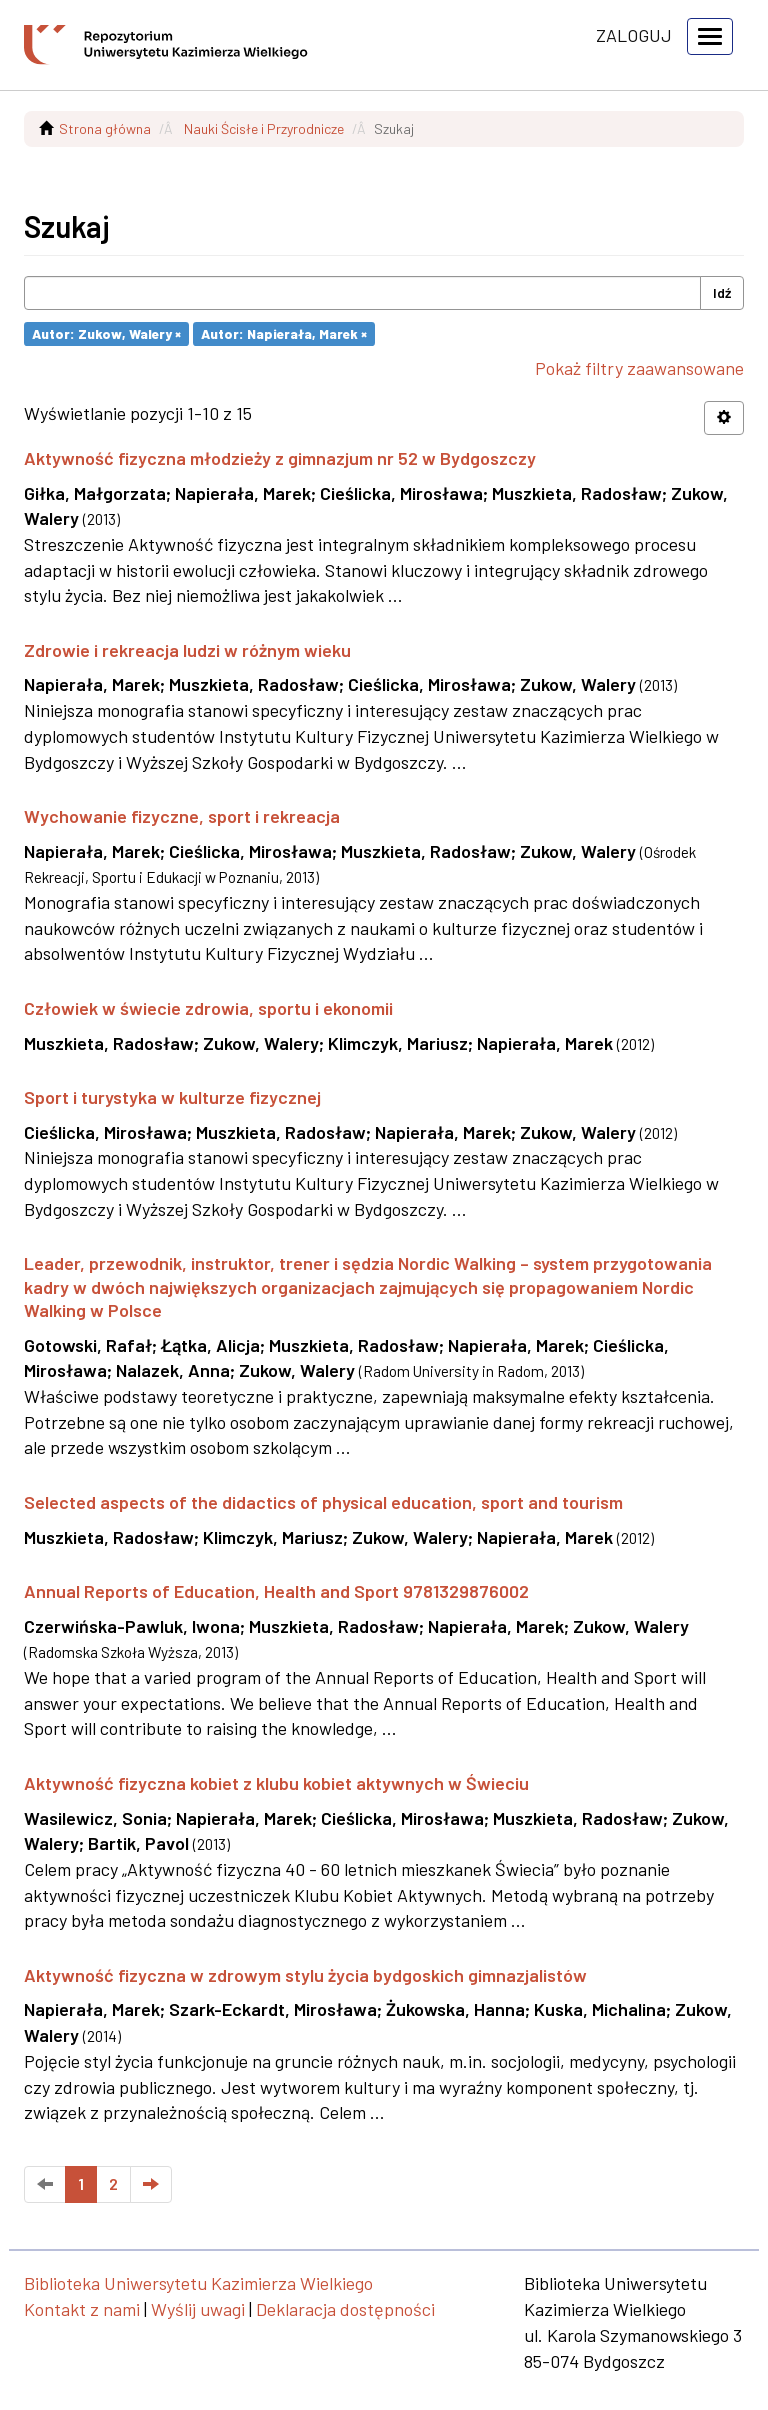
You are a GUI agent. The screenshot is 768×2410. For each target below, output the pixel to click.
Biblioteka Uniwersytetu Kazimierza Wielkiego (198, 2283)
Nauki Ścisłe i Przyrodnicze (264, 128)
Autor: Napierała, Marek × (284, 333)
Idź (722, 292)
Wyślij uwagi (198, 2309)
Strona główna (105, 128)
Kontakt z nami (82, 2309)
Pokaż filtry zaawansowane (639, 368)
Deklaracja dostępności (345, 2309)
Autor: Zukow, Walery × (106, 333)
